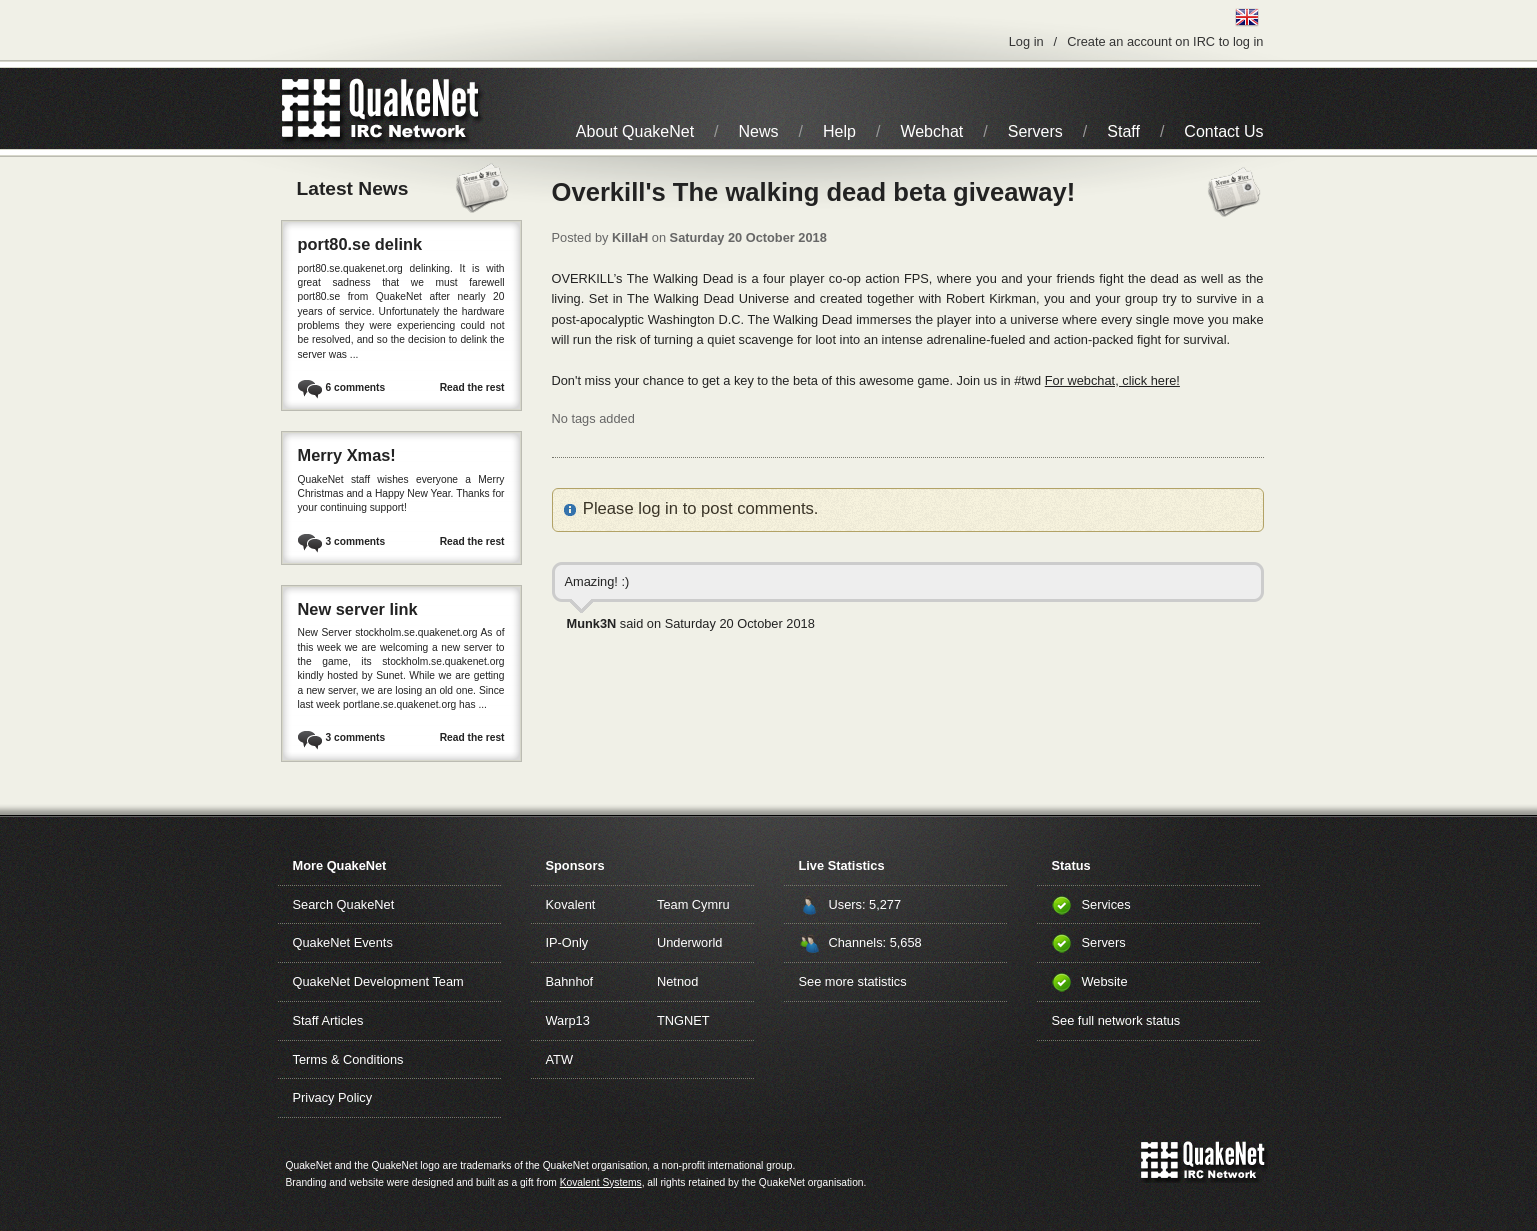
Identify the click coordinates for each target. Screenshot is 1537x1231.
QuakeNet (311, 108)
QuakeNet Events (343, 942)
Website (1105, 981)
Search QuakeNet (344, 904)
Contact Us (1223, 131)
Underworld (689, 942)
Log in (1026, 41)
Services (1106, 904)
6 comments (356, 387)
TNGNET (683, 1020)
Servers (1035, 131)
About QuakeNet (635, 131)
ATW (559, 1059)
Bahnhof (570, 981)
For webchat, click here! (1112, 380)
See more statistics (853, 981)
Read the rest (472, 387)
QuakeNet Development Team (378, 981)
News (759, 131)
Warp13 (568, 1020)
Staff (1123, 131)
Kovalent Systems (601, 1182)
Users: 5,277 (865, 904)
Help (839, 131)
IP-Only (567, 942)
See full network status (1116, 1020)
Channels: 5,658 (875, 942)
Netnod (677, 981)
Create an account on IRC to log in (1165, 41)
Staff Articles (328, 1020)
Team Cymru (693, 904)
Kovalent (571, 904)
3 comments (356, 541)
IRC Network (416, 108)
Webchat (931, 131)
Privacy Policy (333, 1097)
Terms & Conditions (348, 1059)
